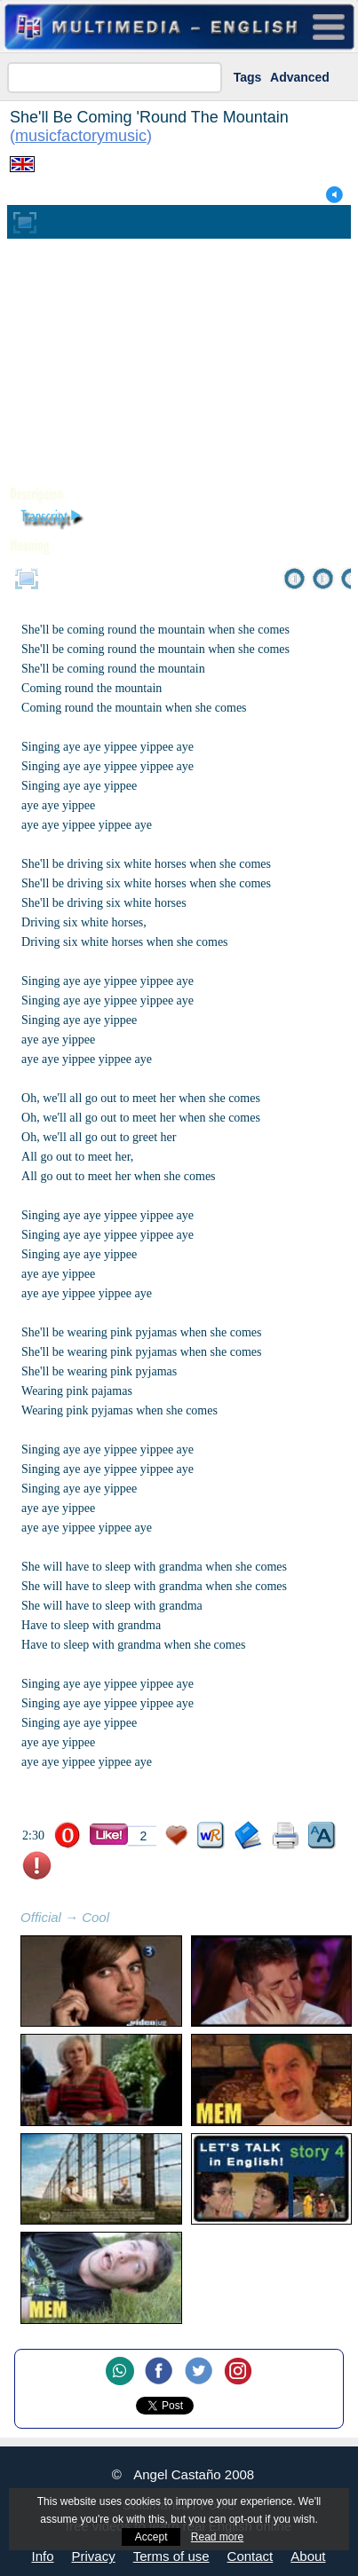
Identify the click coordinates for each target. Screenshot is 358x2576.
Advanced (300, 77)
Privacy (93, 2556)
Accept (151, 2537)
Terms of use (171, 2556)
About (307, 2556)
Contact (250, 2556)
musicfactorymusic (81, 136)
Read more (217, 2537)
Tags (248, 77)
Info (43, 2556)
